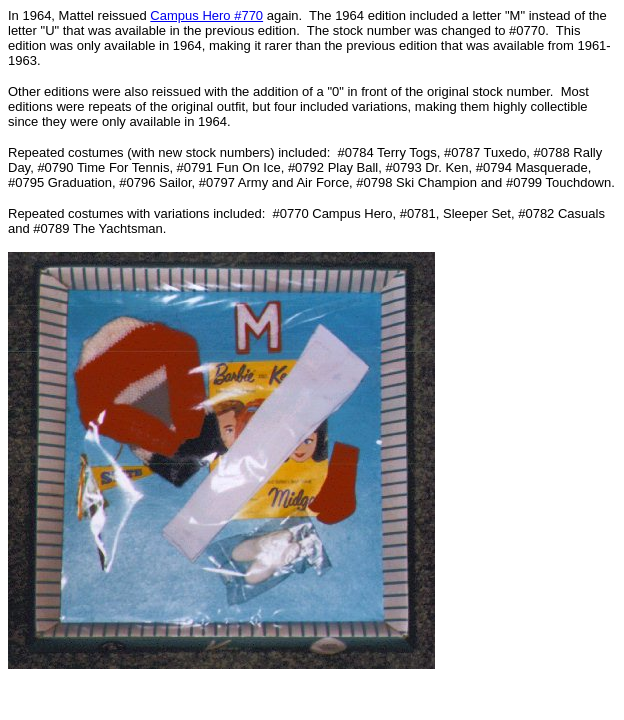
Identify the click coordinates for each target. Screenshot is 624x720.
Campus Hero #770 (206, 15)
